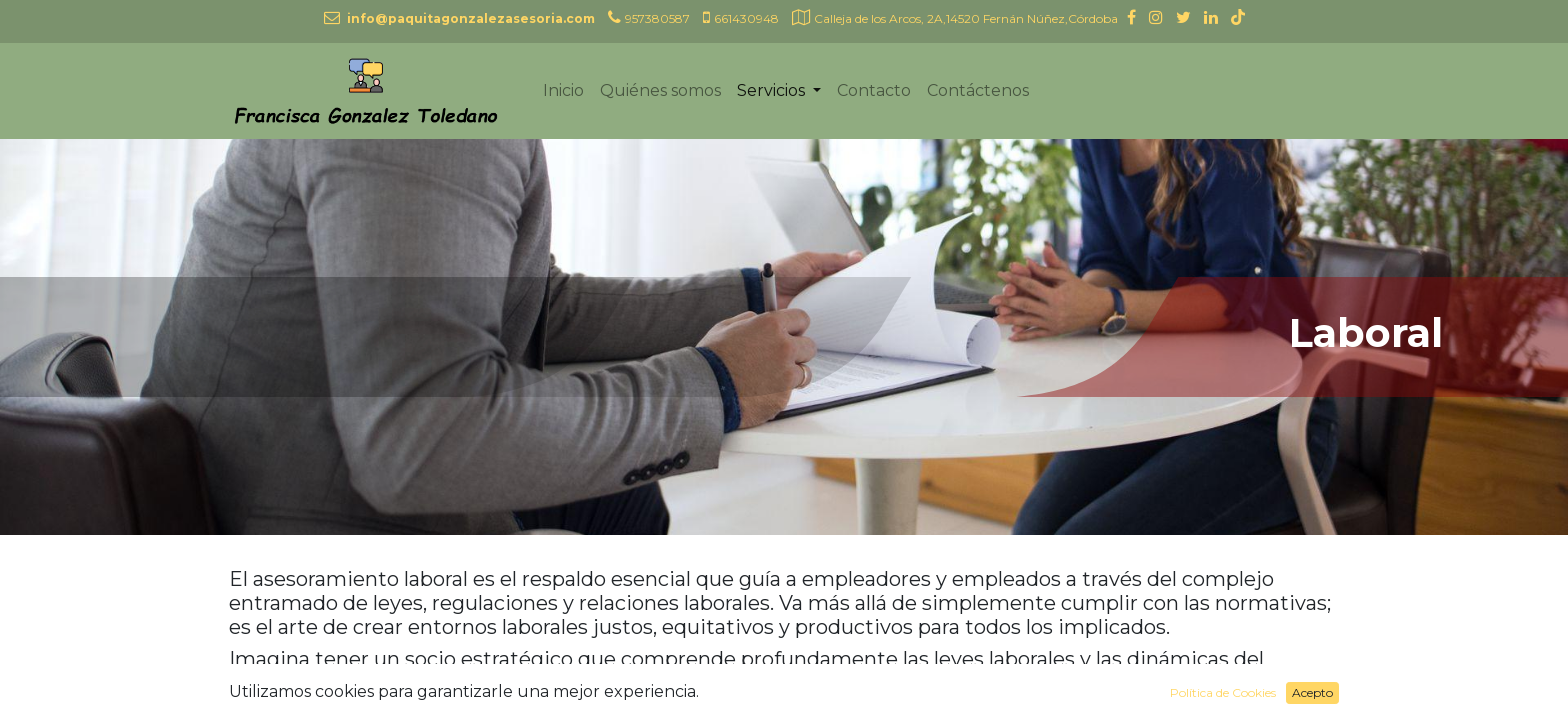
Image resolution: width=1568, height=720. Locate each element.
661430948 (746, 18)
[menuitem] (563, 91)
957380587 (657, 18)
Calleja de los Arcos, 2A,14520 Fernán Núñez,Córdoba (966, 18)
